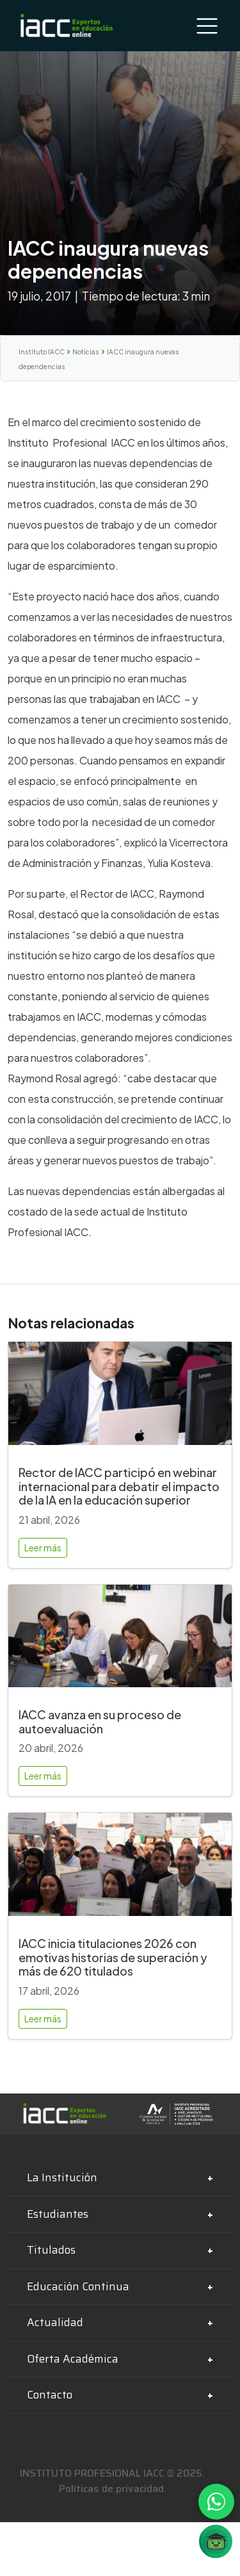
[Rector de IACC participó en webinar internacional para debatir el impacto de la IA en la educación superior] (120, 1398)
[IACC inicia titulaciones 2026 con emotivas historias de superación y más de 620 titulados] (120, 1869)
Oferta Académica (72, 2358)
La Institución (62, 2177)
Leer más (42, 1547)
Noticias (85, 352)
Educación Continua (78, 2286)
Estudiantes (57, 2214)
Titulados (51, 2250)
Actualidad (55, 2322)
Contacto (49, 2394)
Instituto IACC (42, 352)
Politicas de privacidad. (112, 2489)
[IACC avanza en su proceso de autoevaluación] (120, 1641)
